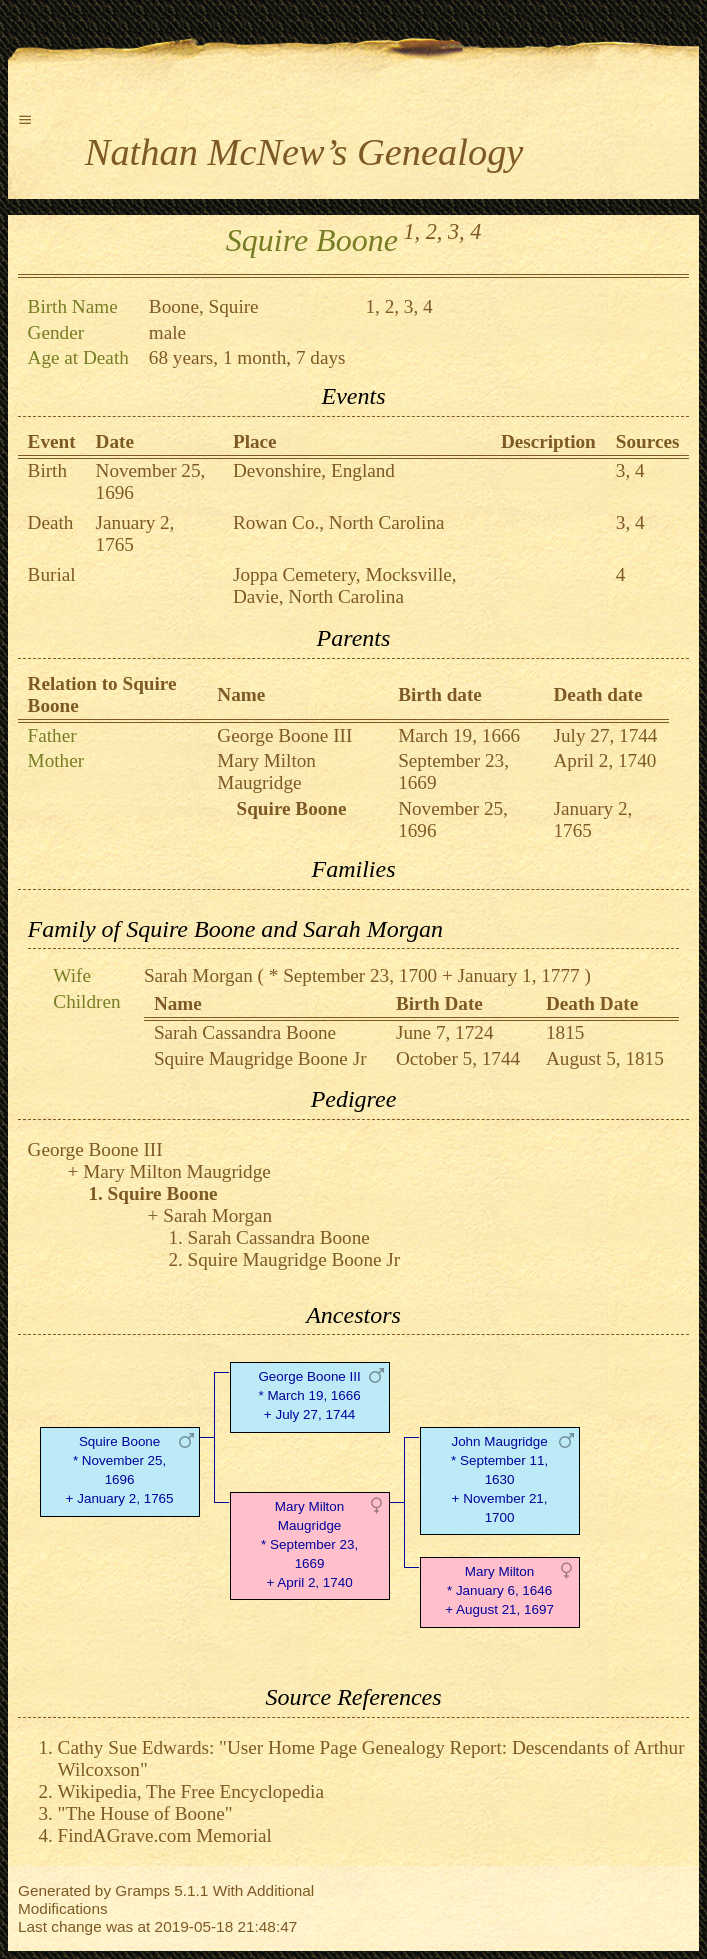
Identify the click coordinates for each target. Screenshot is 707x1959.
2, (434, 231)
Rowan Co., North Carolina (339, 522)
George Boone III (284, 735)
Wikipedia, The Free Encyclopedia (191, 1791)
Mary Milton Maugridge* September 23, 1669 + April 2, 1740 (309, 1544)
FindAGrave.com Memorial (165, 1835)
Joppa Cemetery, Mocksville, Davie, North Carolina (345, 585)
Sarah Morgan (198, 975)
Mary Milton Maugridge (266, 771)
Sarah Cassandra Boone (245, 1032)
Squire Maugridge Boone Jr (260, 1058)
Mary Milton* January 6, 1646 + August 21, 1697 (499, 1590)
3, (456, 231)
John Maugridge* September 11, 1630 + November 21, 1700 (499, 1479)
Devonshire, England (314, 470)
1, (411, 231)
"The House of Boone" (145, 1813)
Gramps (142, 1890)
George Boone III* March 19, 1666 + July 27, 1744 (309, 1395)
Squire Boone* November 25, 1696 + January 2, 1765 (120, 1469)
